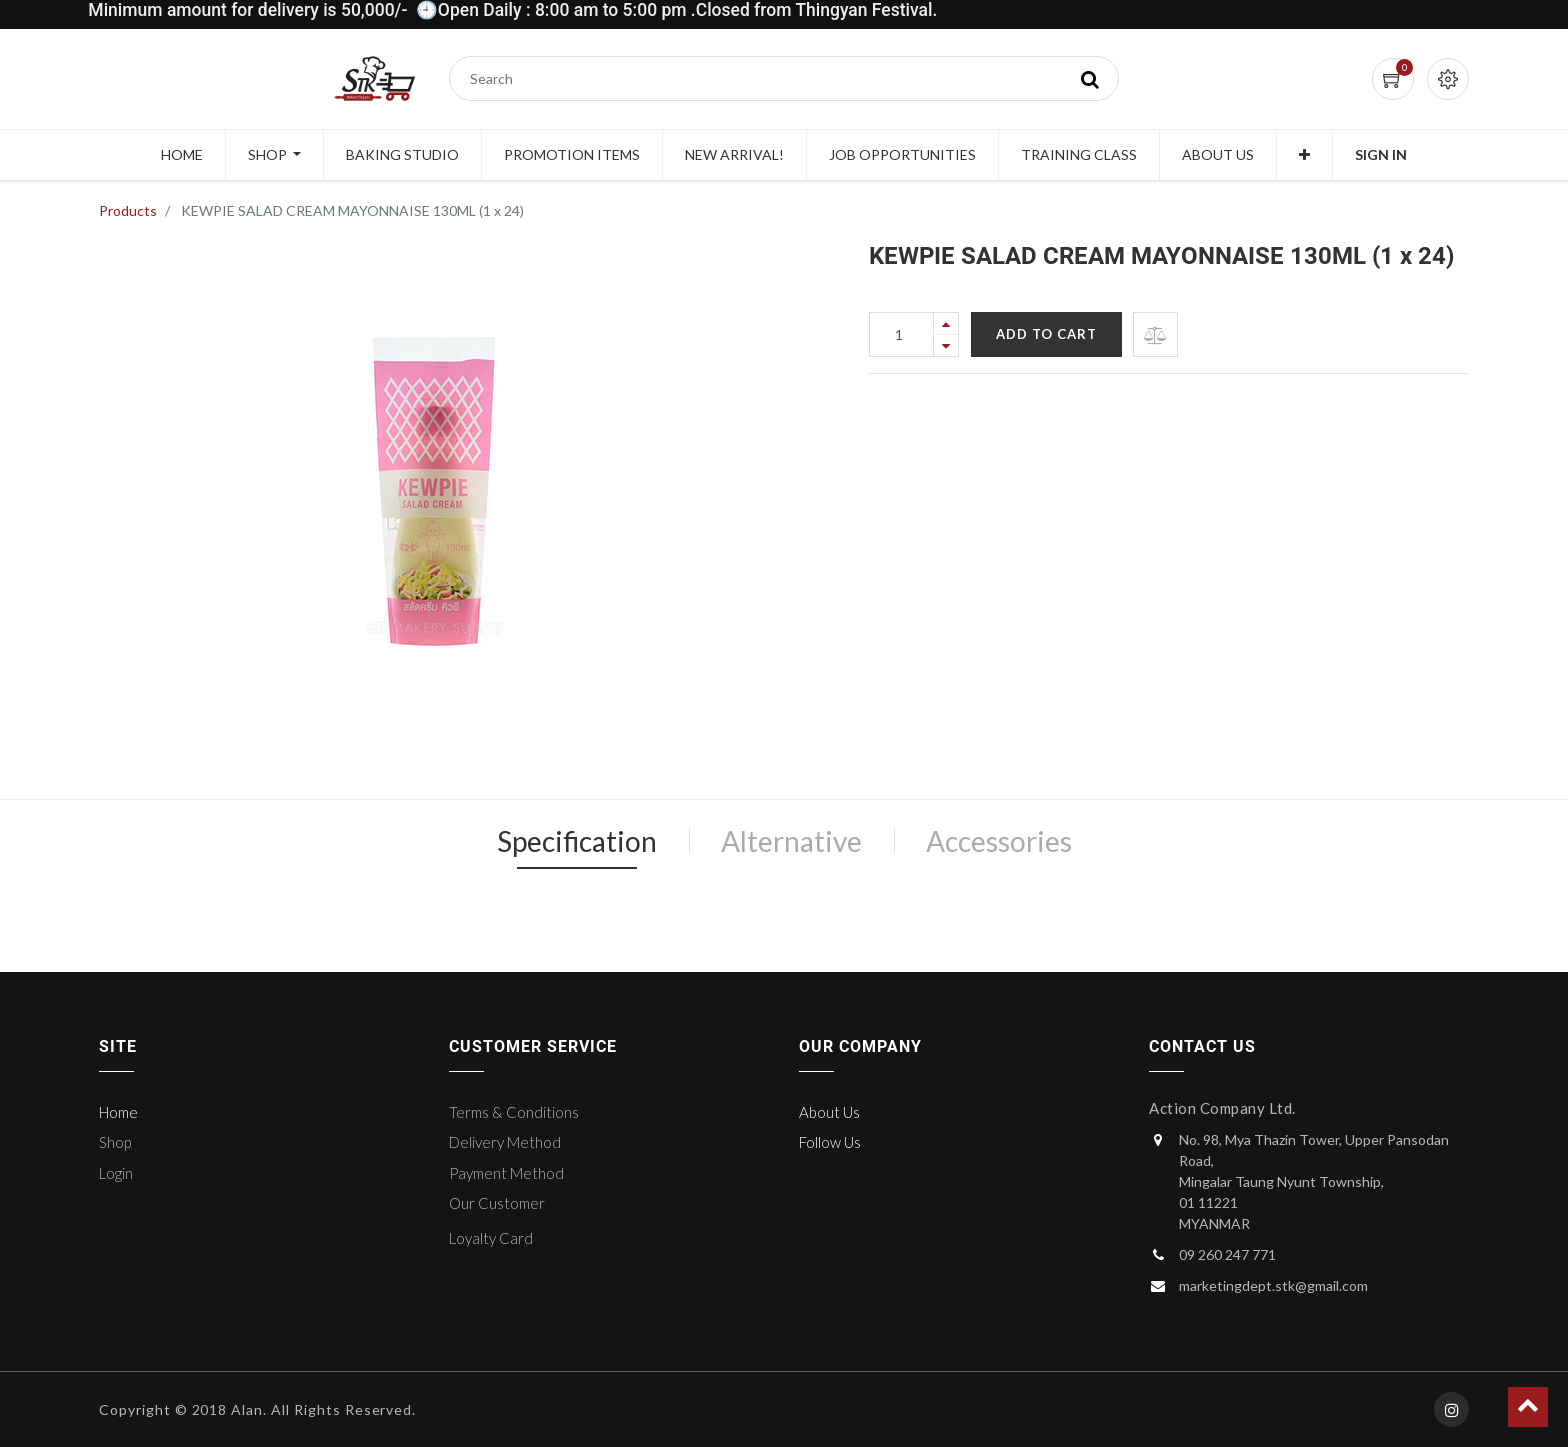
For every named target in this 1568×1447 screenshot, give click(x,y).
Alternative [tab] (791, 841)
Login (116, 1173)
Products (128, 210)
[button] (1304, 155)
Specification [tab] (577, 841)
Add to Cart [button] (1046, 334)
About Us (829, 1112)
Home (118, 1112)
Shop (115, 1142)
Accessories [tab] (999, 841)
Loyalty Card (491, 1238)
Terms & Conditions (514, 1112)
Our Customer (497, 1203)
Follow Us (830, 1142)
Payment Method (506, 1173)
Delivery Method (505, 1142)
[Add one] (946, 323)
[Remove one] (946, 345)
